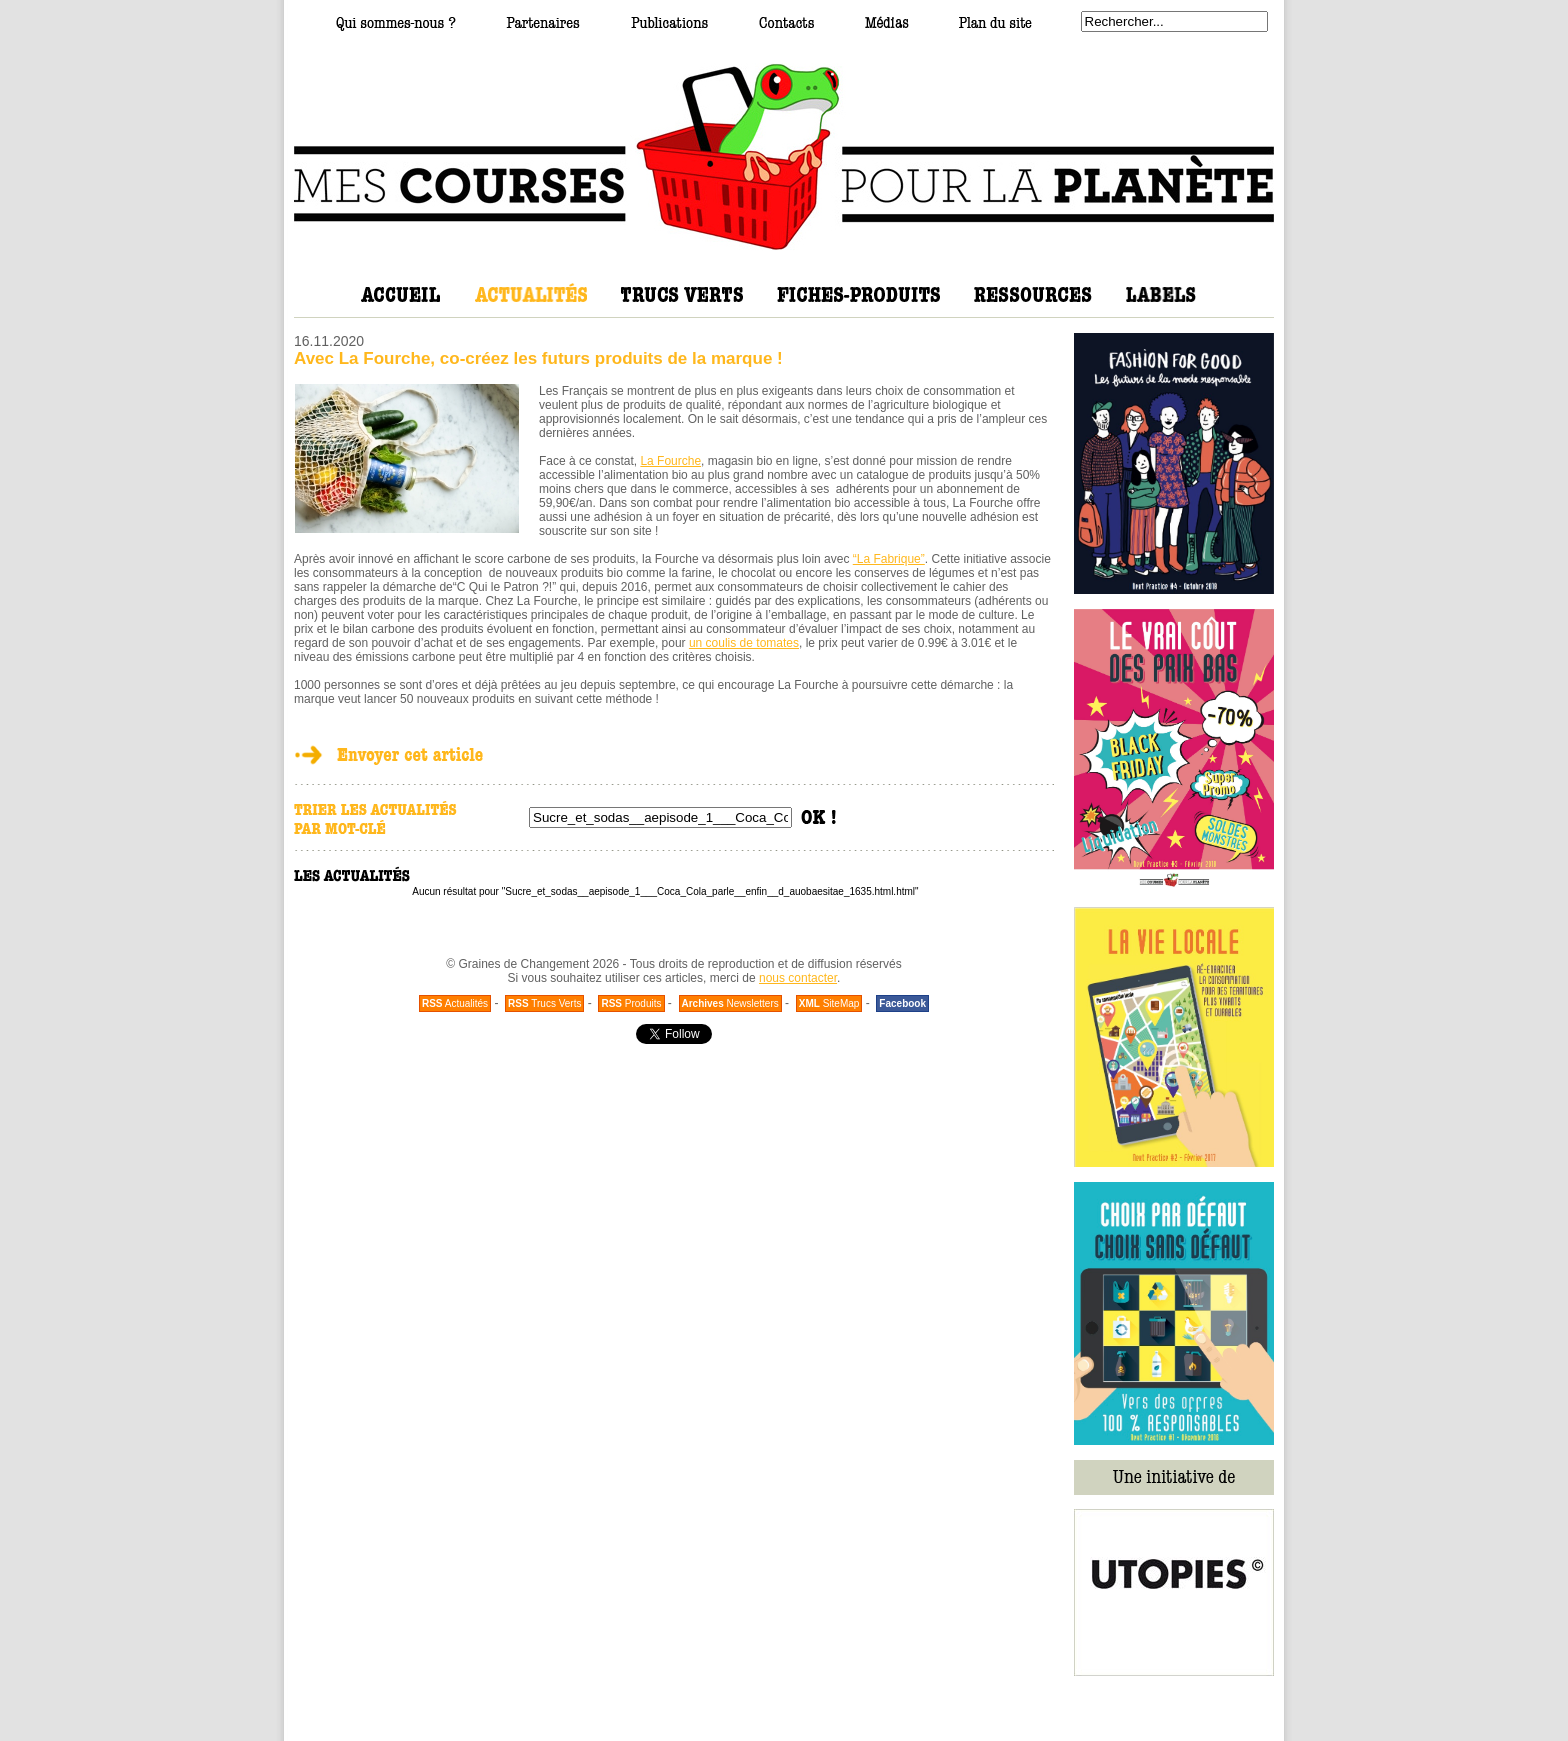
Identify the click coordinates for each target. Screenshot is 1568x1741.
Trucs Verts (544, 1003)
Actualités (455, 1003)
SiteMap (829, 1003)
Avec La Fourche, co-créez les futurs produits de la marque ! (538, 358)
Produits (631, 1003)
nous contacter (798, 978)
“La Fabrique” (889, 559)
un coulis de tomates (744, 643)
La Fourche (670, 461)
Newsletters (730, 1003)
